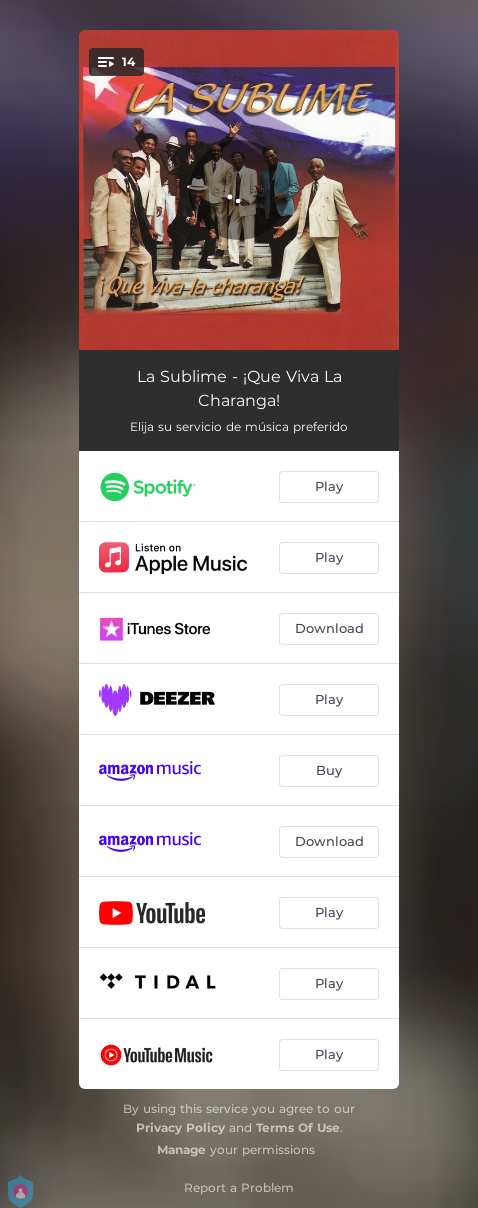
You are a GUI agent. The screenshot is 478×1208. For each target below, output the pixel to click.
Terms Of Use (298, 1127)
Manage (181, 1149)
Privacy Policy (180, 1127)
